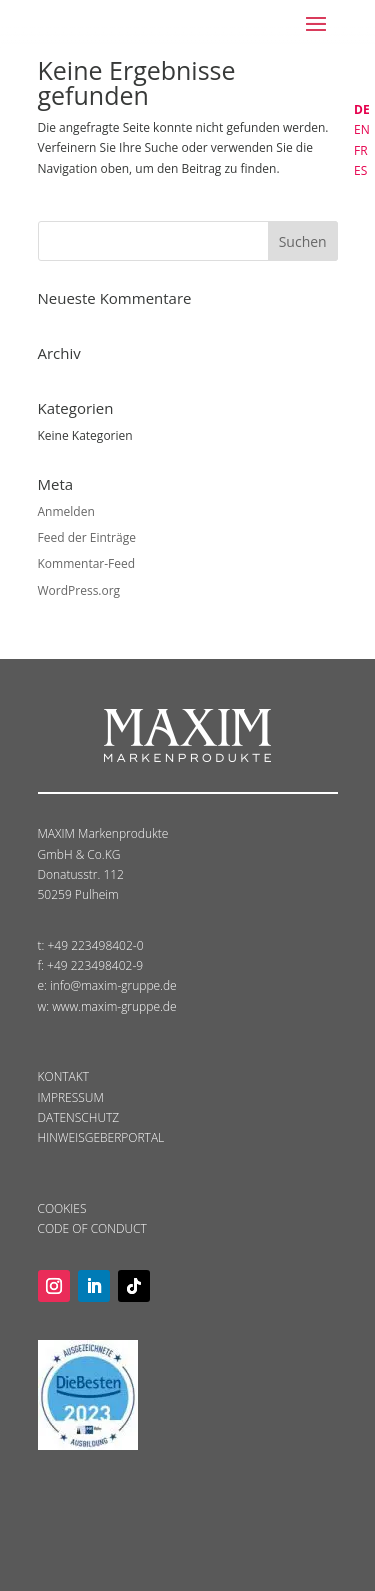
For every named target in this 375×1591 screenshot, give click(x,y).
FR (361, 150)
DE (362, 109)
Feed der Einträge (87, 537)
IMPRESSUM (71, 1097)
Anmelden (66, 511)
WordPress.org (79, 590)
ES (360, 170)
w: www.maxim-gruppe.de (107, 1006)
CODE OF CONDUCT (92, 1228)
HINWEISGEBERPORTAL (101, 1137)
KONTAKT (64, 1076)
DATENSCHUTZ (79, 1117)
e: (44, 985)
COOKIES (62, 1208)
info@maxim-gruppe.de (113, 985)
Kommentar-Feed (87, 563)
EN (362, 129)
